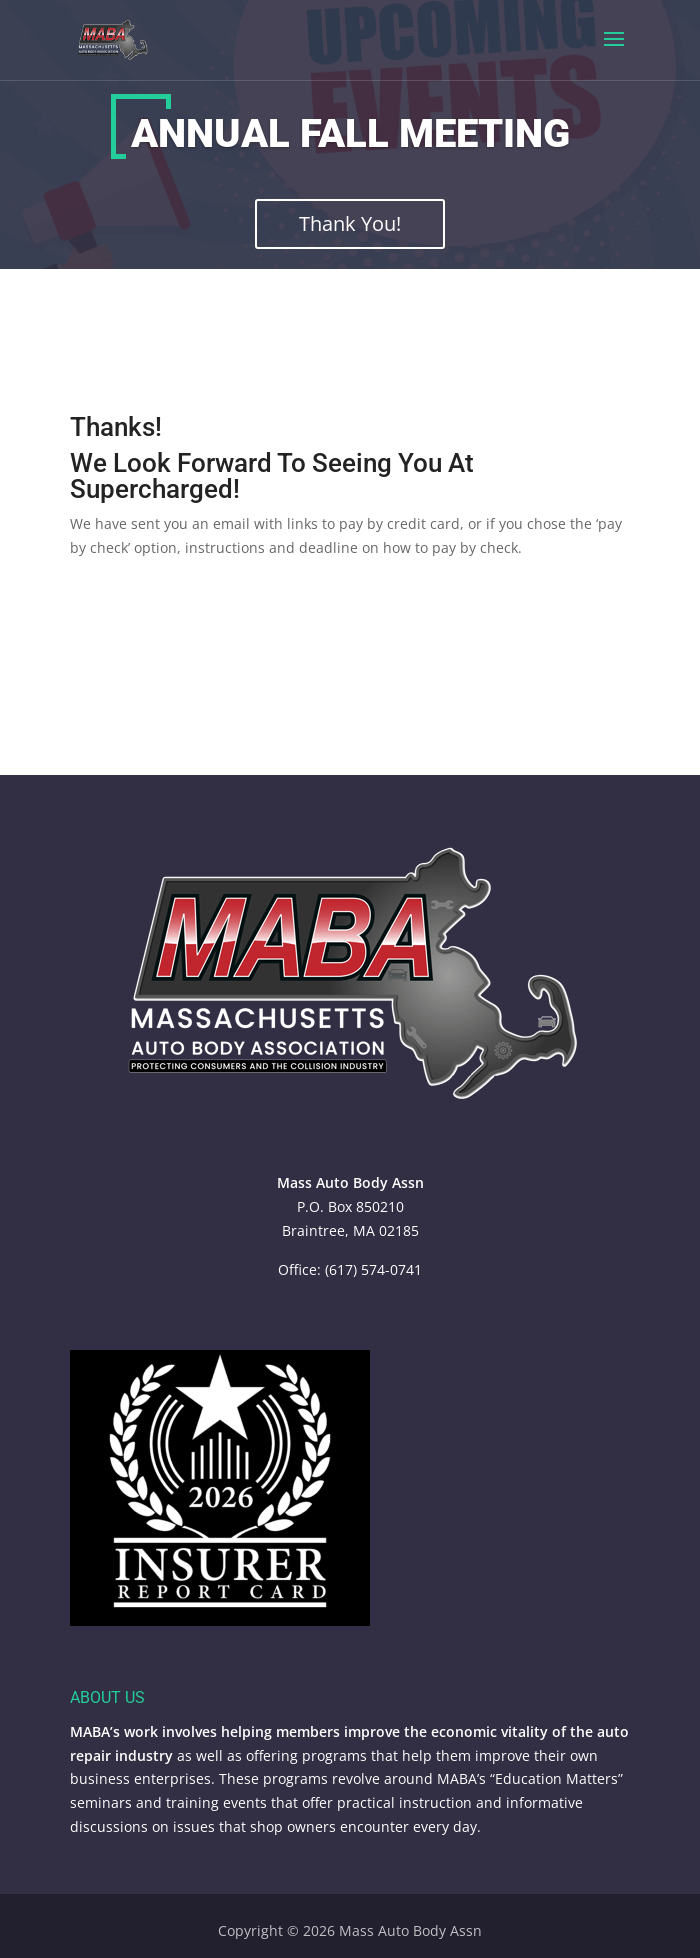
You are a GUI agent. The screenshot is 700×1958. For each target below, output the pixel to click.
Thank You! (350, 223)
